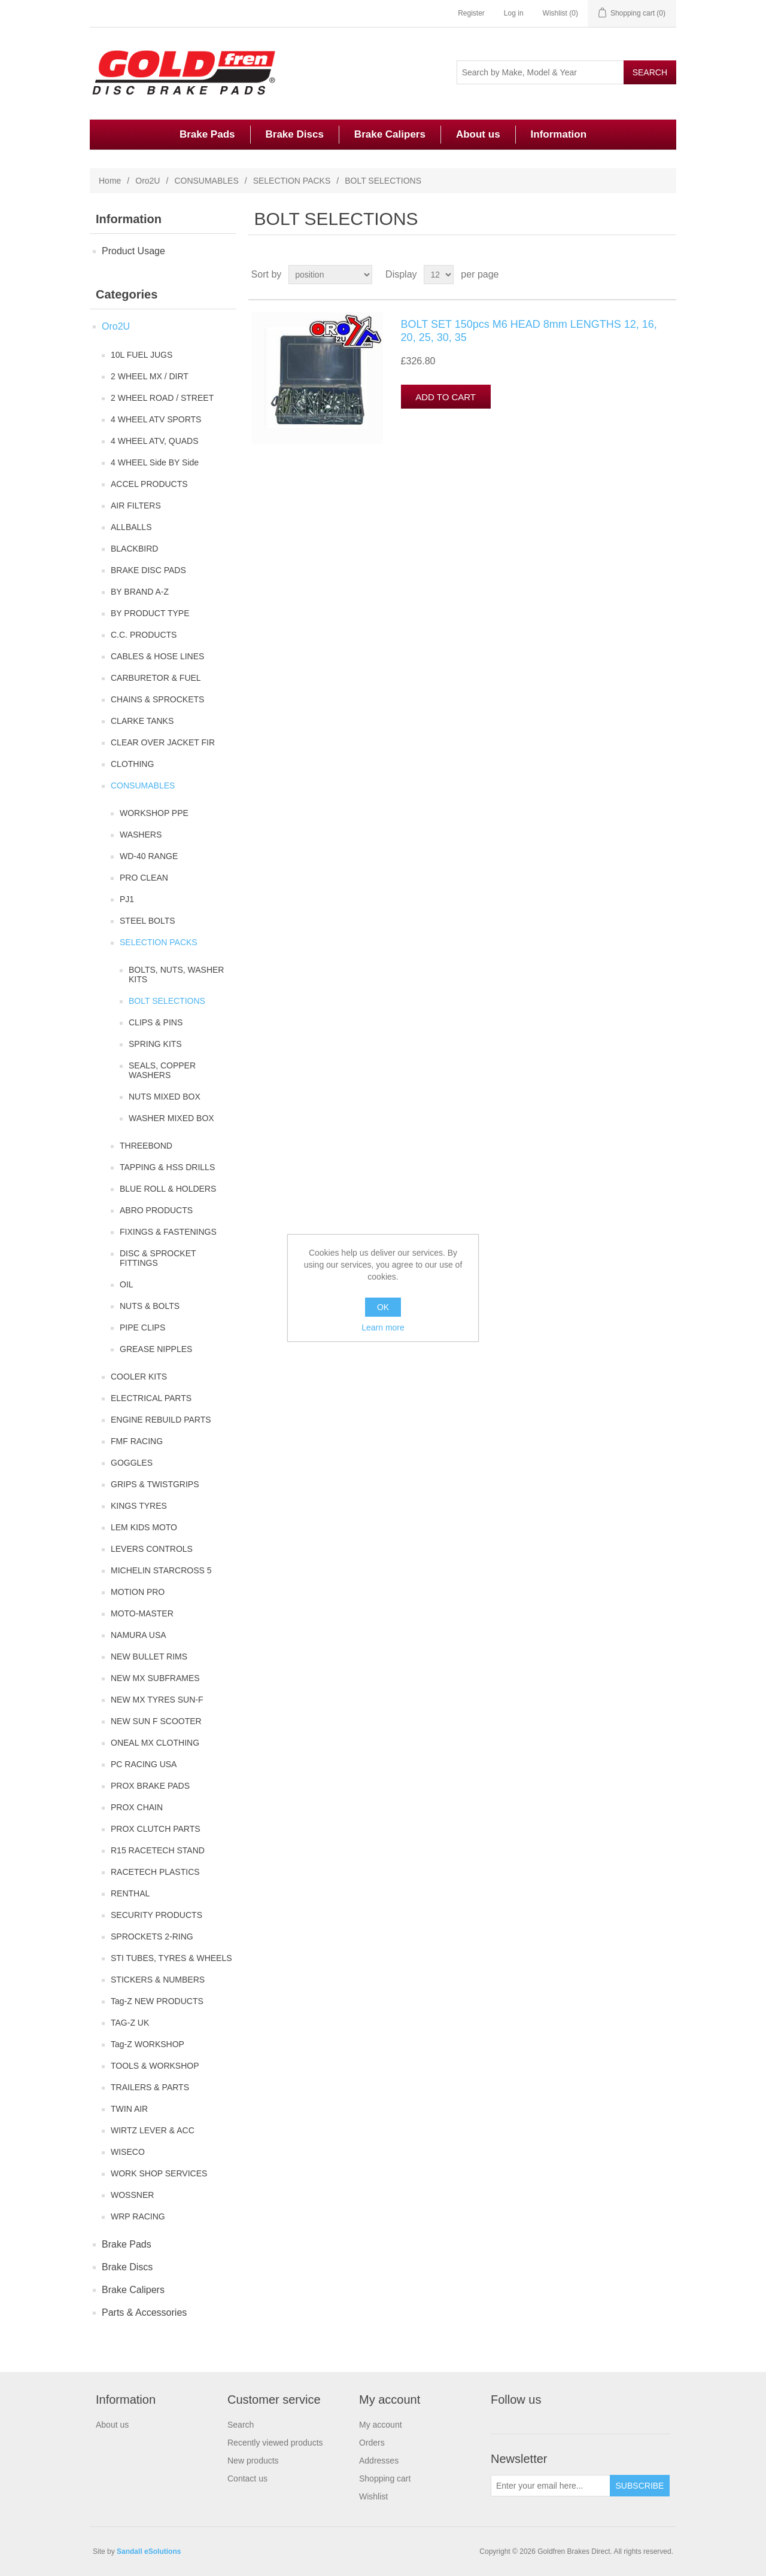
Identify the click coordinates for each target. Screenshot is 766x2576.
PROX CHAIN (137, 1807)
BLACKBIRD (134, 548)
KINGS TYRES (139, 1506)
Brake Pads (207, 134)
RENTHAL (130, 1893)
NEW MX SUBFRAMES (155, 1678)
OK (383, 1307)
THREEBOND (146, 1145)
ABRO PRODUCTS (156, 1210)
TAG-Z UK (130, 2022)
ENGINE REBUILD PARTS (161, 1419)
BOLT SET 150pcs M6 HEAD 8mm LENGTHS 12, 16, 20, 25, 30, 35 (529, 330)
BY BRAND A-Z (140, 591)
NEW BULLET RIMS (149, 1656)
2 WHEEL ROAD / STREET (162, 398)
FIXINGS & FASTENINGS (168, 1232)
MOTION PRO (138, 1592)
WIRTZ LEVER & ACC (152, 2130)
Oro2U (147, 180)
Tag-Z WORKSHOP (147, 2044)
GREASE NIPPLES (156, 1349)
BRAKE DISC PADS (148, 570)
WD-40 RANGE (149, 856)
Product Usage (133, 251)
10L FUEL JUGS (141, 355)
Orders (372, 2442)
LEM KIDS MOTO (144, 1527)
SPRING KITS (155, 1044)
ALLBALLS (131, 527)
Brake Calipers (389, 134)
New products (253, 2460)
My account (380, 2424)
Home (110, 180)
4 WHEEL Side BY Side (155, 462)
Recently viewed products (275, 2442)
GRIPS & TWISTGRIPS (155, 1484)
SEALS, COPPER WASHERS (162, 1070)
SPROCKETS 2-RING (152, 1936)
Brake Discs (295, 134)
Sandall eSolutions (149, 2551)
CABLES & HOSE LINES (157, 656)
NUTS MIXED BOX (164, 1096)
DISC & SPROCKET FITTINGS (158, 1258)
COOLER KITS (139, 1376)
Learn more (383, 1327)
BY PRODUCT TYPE (150, 613)
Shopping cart (385, 2478)
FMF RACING (137, 1441)
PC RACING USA (144, 1764)
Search (240, 2424)
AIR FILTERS (136, 505)
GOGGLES (132, 1462)
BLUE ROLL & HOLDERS (168, 1188)
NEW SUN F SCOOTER (156, 1721)
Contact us (247, 2478)
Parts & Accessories (144, 2312)
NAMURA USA (138, 1635)
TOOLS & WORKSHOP (155, 2065)
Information (559, 134)
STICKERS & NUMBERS (158, 1979)
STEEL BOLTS (147, 920)
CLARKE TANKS (142, 721)
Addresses (379, 2460)
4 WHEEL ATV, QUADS (155, 441)
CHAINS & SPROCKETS (157, 699)
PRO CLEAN (144, 877)
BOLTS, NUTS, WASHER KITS (176, 974)
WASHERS (141, 834)
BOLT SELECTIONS (167, 1001)
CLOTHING (132, 764)
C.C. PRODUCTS (144, 635)
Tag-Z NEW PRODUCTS (157, 2001)
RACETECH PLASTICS (155, 1872)
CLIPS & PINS (156, 1022)
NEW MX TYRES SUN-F (157, 1699)
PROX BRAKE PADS (150, 1786)
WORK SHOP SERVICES (159, 2173)
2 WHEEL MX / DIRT (150, 376)
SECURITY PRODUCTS (156, 1915)
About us (478, 134)
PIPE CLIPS (142, 1327)
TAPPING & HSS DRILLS (167, 1167)
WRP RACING (138, 2216)
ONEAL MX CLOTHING (155, 1742)
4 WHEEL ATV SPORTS (156, 419)
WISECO (128, 2152)
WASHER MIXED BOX (171, 1118)
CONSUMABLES (206, 180)
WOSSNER (132, 2195)
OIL (126, 1284)
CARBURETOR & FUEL (156, 678)
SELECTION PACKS (292, 180)
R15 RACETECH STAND (158, 1850)
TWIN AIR (129, 2109)
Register (471, 13)
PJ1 (127, 899)
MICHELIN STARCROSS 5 (161, 1570)
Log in (514, 13)
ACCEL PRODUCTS (149, 484)
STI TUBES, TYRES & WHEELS (171, 1958)
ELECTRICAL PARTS (151, 1398)
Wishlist (373, 2496)
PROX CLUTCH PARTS (155, 1829)
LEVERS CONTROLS (152, 1549)
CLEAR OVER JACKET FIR (163, 742)
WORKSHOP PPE (154, 813)
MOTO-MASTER (142, 1613)
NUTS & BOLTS (150, 1306)
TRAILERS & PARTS (150, 2087)
